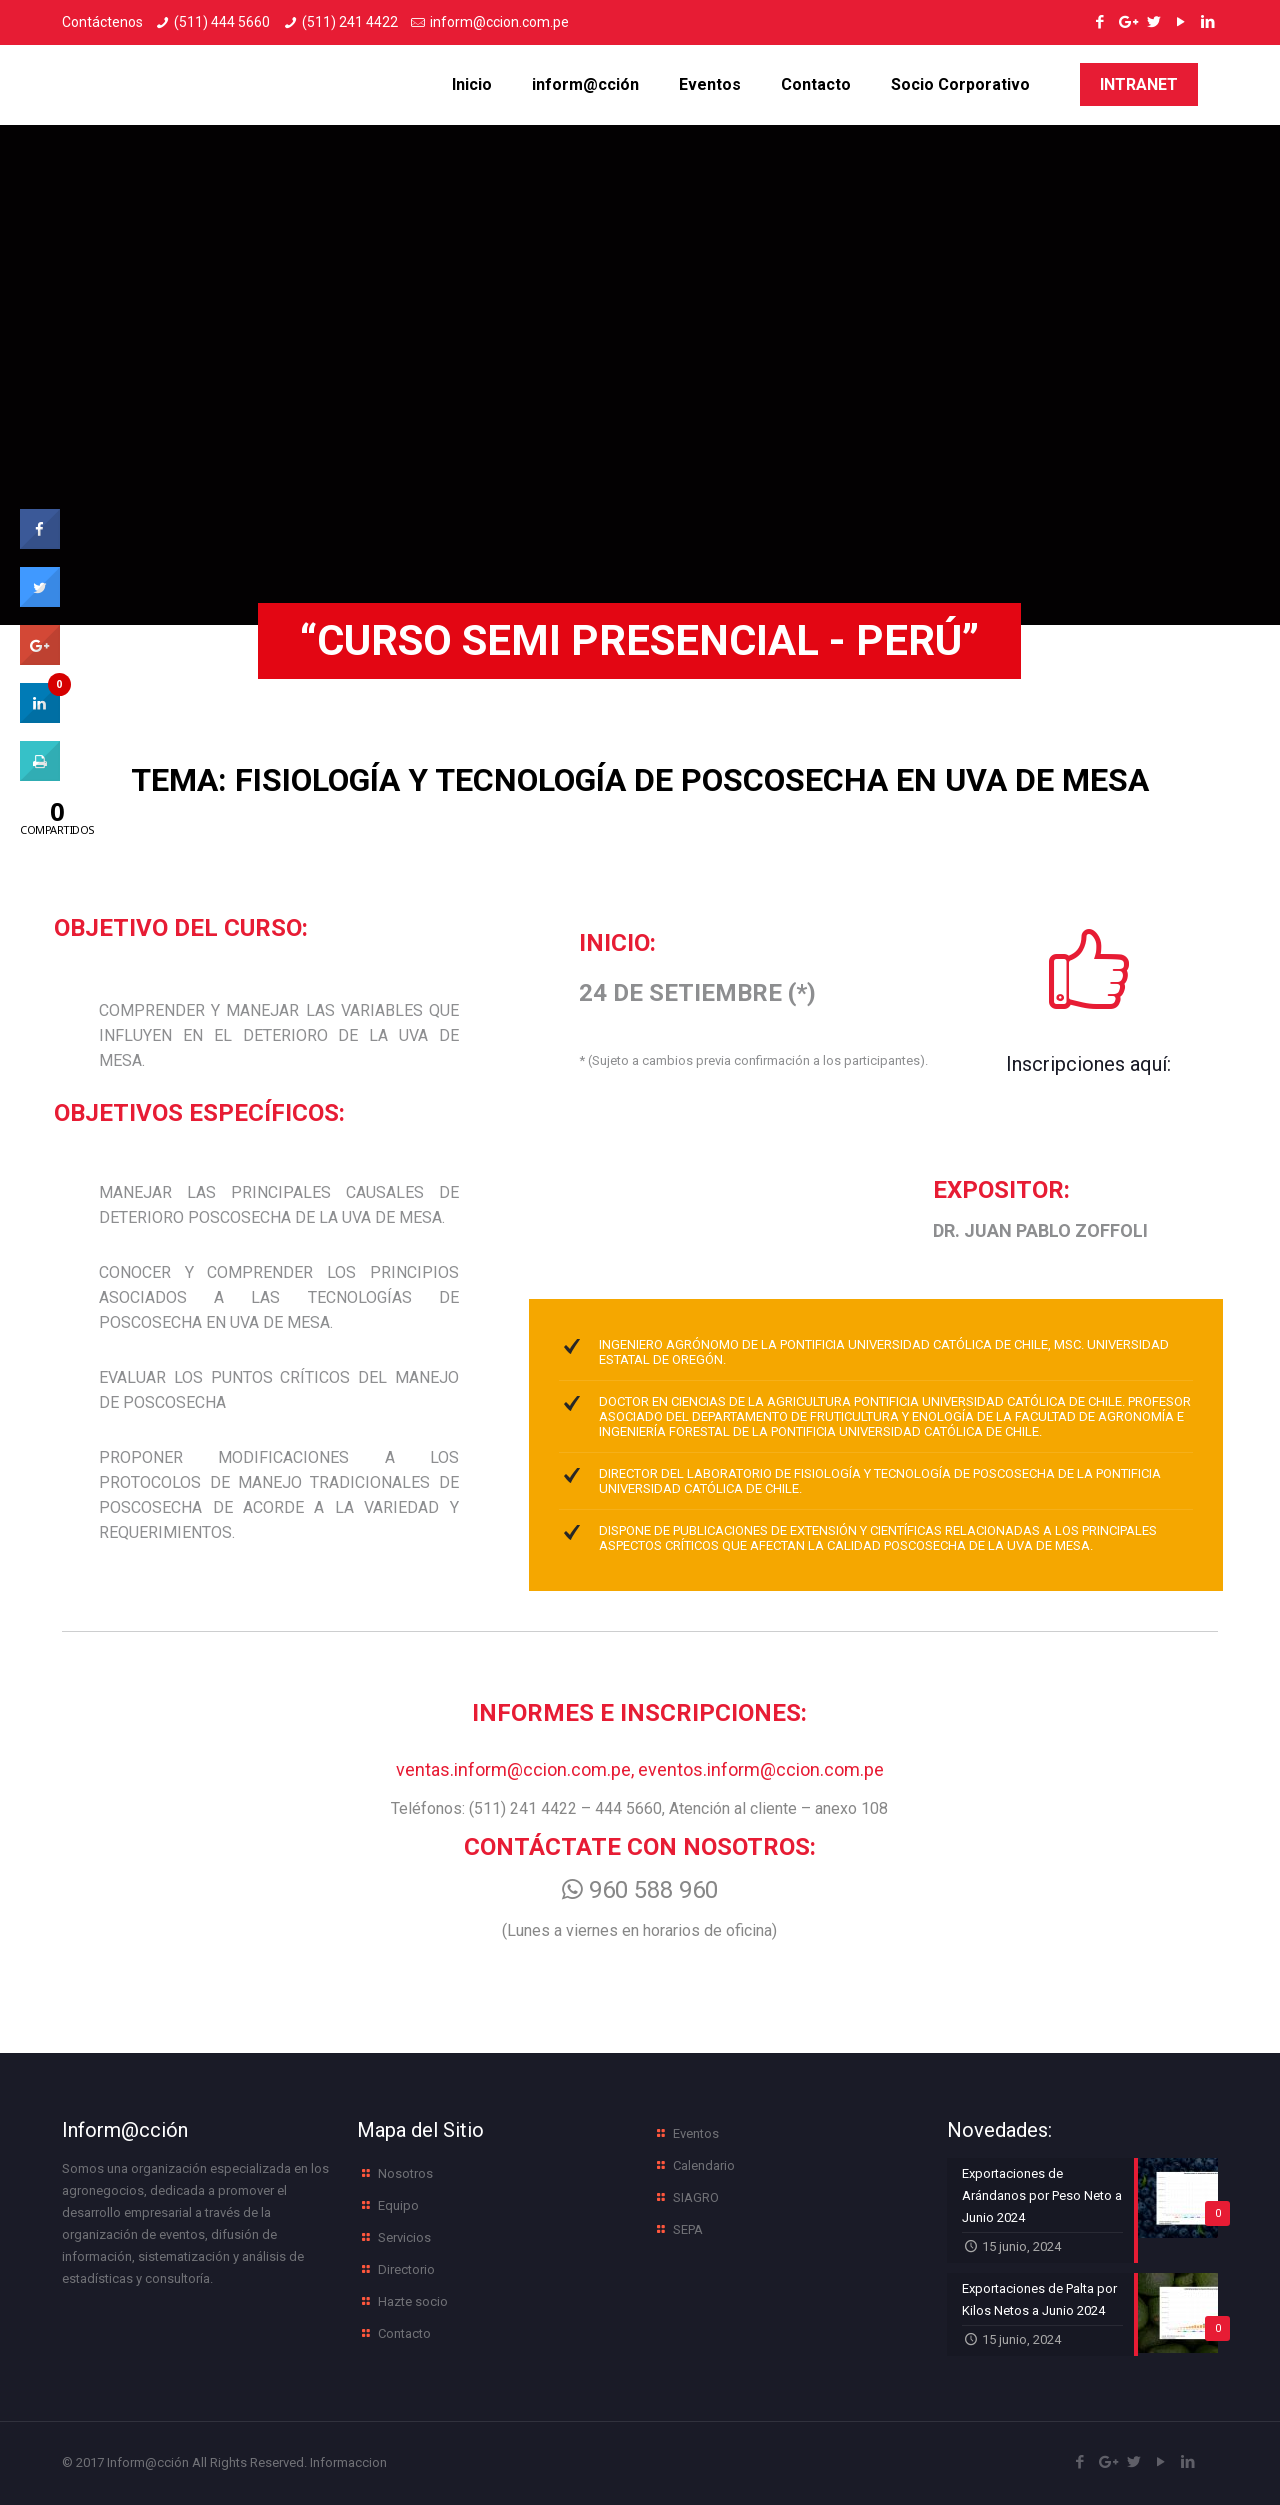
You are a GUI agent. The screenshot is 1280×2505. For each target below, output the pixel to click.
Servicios (404, 2237)
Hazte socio (413, 2301)
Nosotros (405, 2173)
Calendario (704, 2165)
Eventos (696, 2133)
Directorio (406, 2269)
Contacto (404, 2333)
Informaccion (348, 2462)
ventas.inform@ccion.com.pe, (517, 1769)
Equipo (398, 2205)
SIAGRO (696, 2197)
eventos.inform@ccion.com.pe (761, 1769)
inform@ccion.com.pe (499, 22)
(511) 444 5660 (222, 22)
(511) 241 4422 (350, 22)
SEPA (688, 2229)
